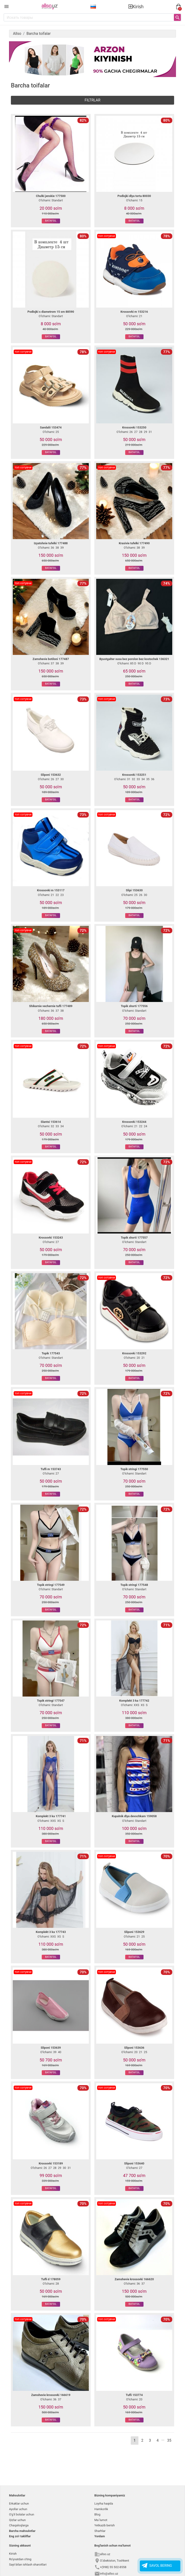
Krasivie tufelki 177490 (134, 543)
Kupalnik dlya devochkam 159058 (134, 1816)
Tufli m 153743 (51, 1469)
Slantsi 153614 (51, 1122)
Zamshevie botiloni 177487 (51, 659)
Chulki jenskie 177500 (51, 196)
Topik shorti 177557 (134, 1237)
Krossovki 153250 (134, 427)
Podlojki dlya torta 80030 (134, 196)
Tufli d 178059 (50, 2279)
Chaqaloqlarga (19, 2525)
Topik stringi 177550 (134, 1469)
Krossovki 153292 (134, 1353)
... (162, 2439)
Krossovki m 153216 (134, 311)
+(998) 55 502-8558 (113, 2567)
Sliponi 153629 (134, 1932)
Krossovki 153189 (51, 2163)
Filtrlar (92, 100)
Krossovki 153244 (134, 1122)
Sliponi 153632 (51, 774)
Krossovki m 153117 (50, 890)
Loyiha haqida (103, 2503)
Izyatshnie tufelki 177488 (51, 543)
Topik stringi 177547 (51, 1700)
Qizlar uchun (17, 2520)
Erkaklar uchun (19, 2503)
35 (169, 2440)
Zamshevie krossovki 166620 (134, 2279)
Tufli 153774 (134, 2395)
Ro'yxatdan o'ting (20, 2559)
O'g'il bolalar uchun (21, 2514)
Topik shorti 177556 (134, 1006)
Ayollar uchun (18, 2509)
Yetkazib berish (104, 2525)
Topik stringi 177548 (134, 1585)
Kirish (13, 2553)
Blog (97, 2514)
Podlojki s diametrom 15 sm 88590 (51, 311)
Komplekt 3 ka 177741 (51, 1816)
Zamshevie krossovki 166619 (50, 2395)
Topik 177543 (51, 1353)
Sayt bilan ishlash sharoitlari (28, 2564)
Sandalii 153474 (50, 427)
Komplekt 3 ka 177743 (51, 1932)
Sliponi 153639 (51, 2047)
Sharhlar (99, 2531)
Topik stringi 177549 (51, 1585)
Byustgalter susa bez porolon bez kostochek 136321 (134, 659)
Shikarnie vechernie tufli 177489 (51, 1006)
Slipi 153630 (134, 890)
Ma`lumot (100, 2520)
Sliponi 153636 (134, 2047)
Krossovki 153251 (134, 774)
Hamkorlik (101, 2509)
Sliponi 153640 (134, 2163)
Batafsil (51, 220)
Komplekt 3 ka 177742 (134, 1700)
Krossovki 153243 (51, 1237)
